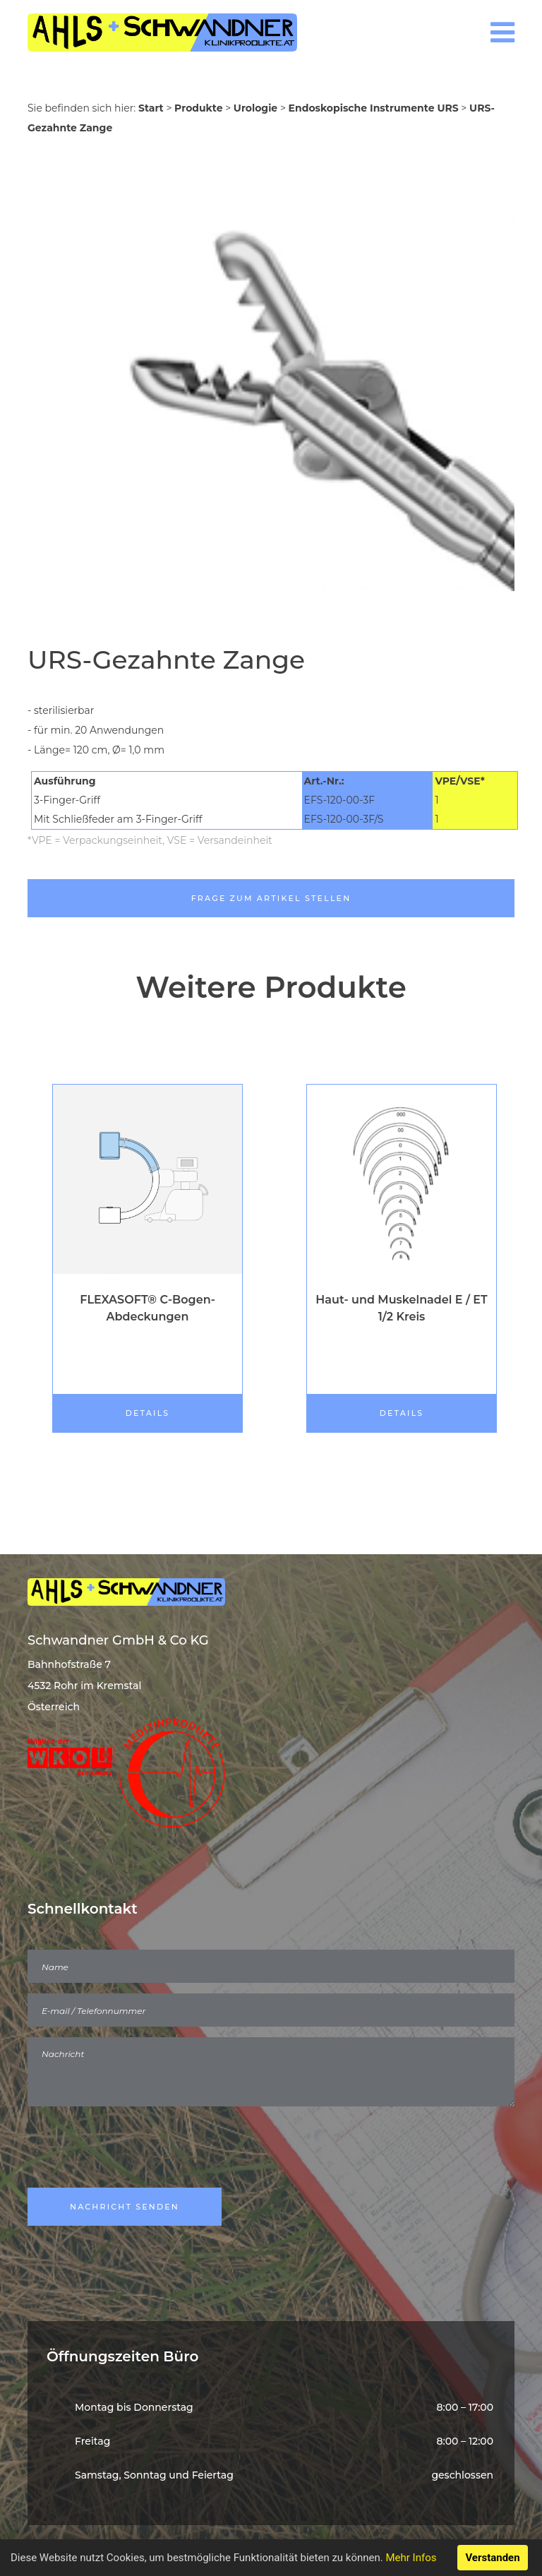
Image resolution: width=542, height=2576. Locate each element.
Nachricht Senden (124, 2207)
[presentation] (135, 2148)
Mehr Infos (410, 2557)
